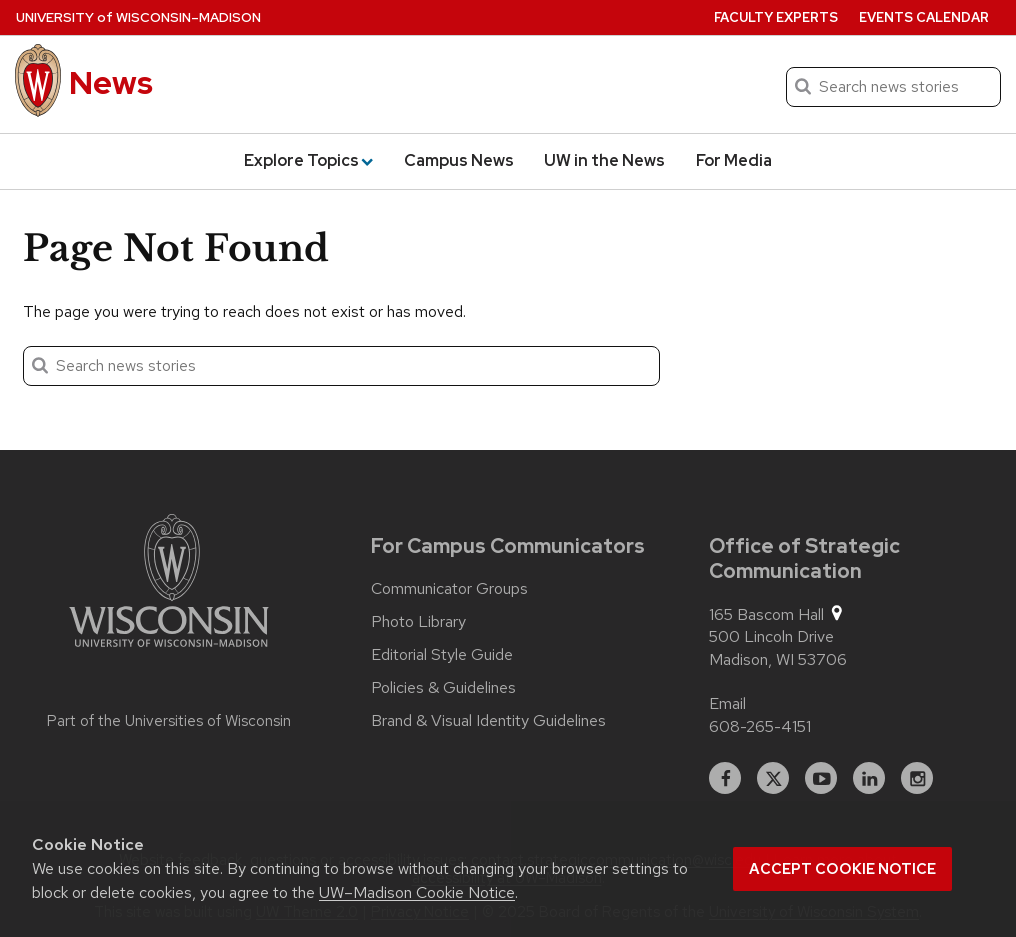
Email (727, 703)
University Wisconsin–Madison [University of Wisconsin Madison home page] (138, 17)
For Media (734, 160)
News (111, 82)
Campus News (459, 160)
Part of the (169, 721)
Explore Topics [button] (308, 160)
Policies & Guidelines (443, 688)
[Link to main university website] (169, 584)
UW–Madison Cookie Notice (417, 892)
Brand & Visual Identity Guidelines (488, 721)
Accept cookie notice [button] (842, 869)
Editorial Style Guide (442, 655)
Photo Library (418, 622)
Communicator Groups (449, 589)
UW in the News (604, 160)
